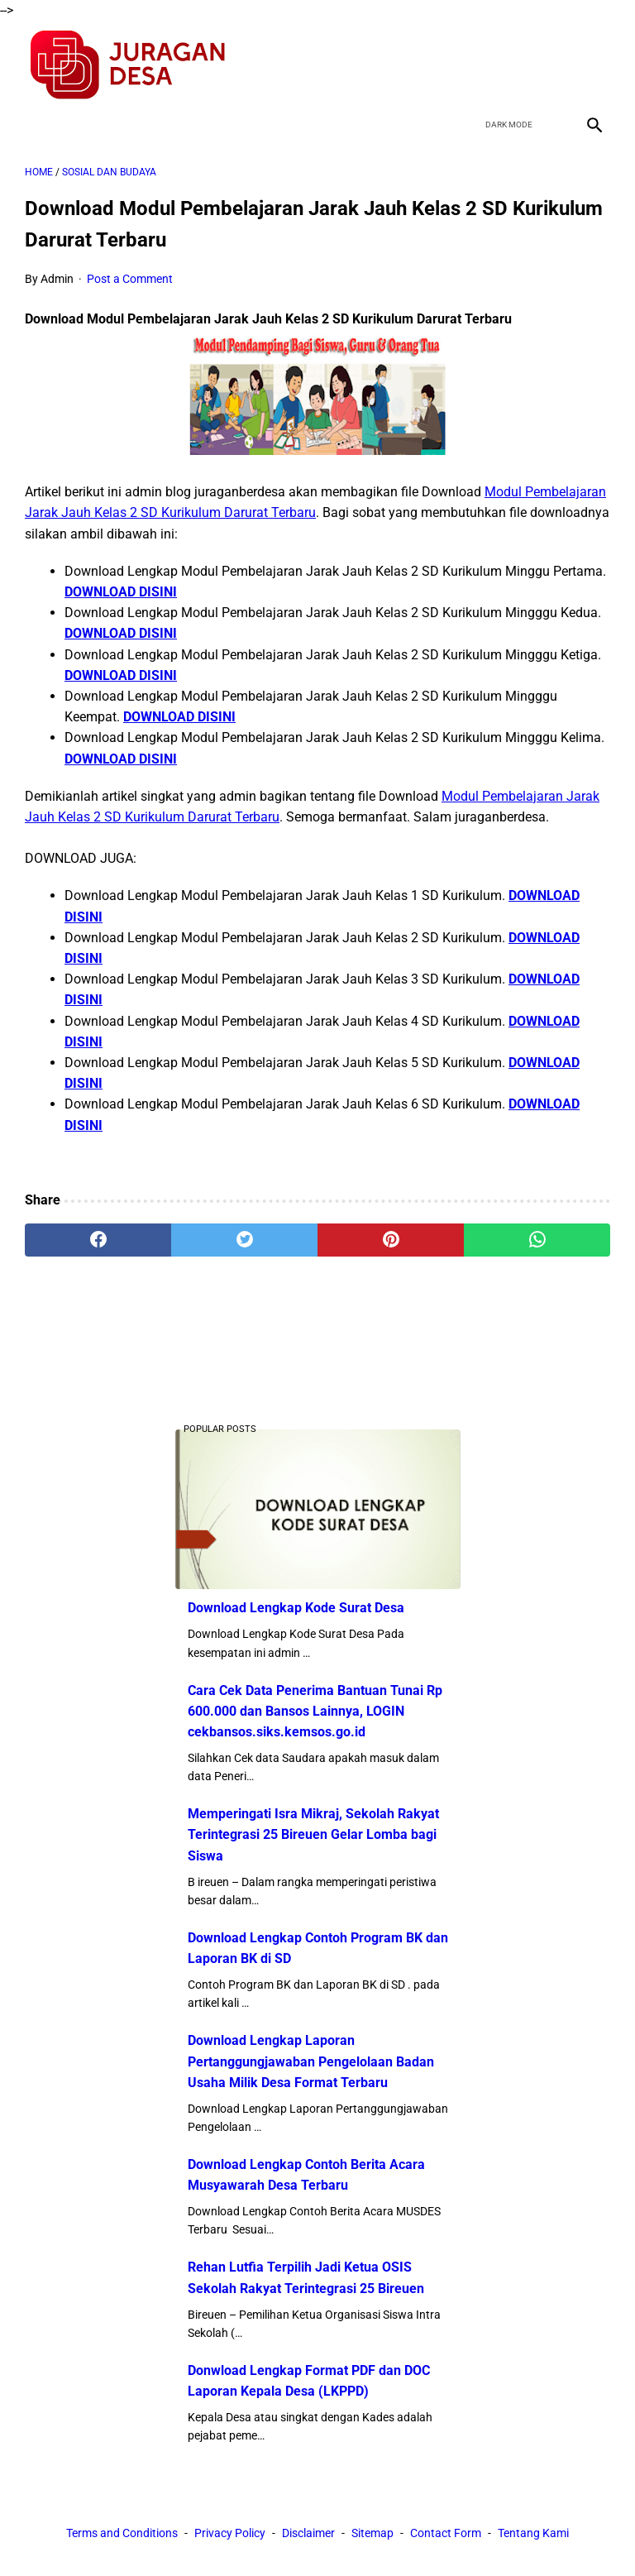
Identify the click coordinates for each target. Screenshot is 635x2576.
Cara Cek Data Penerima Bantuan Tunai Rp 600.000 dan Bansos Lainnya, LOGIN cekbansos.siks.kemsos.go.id (315, 1711)
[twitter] (514, 65)
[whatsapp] (537, 1240)
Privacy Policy (229, 2533)
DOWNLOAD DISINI (120, 592)
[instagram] (592, 65)
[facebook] (476, 65)
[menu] (35, 124)
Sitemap (372, 2533)
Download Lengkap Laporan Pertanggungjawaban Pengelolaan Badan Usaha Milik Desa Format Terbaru (311, 2061)
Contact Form (445, 2533)
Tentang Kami (533, 2533)
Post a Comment (130, 278)
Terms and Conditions (122, 2533)
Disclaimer (308, 2533)
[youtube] (553, 65)
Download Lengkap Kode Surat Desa (296, 1608)
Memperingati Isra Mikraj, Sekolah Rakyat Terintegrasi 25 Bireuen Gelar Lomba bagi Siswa (313, 1834)
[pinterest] (391, 1240)
